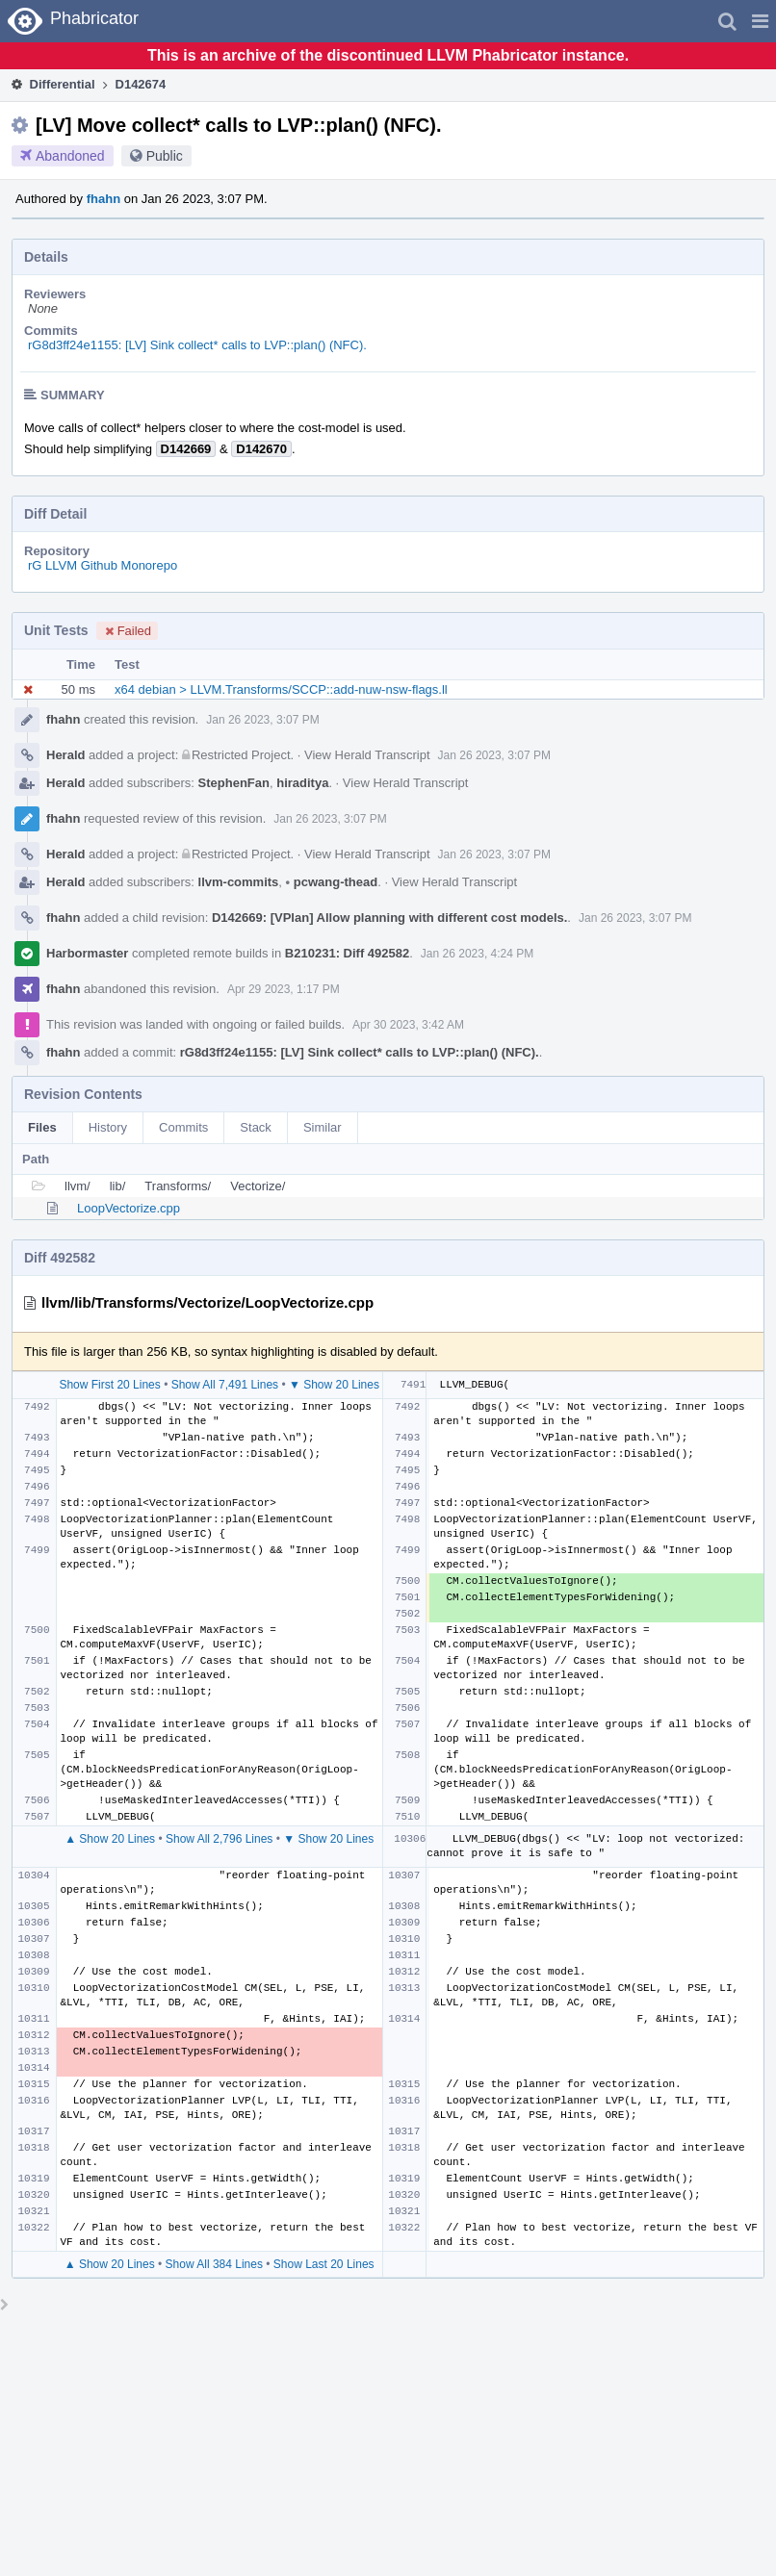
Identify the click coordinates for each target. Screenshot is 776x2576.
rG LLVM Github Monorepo (102, 565)
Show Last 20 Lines (324, 2264)
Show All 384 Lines (214, 2264)
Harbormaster (87, 953)
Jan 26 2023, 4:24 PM (477, 953)
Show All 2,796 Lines (219, 1839)
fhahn (103, 198)
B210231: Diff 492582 (347, 953)
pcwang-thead (332, 882)
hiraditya (302, 783)
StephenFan (234, 783)
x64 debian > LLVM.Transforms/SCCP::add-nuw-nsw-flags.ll (281, 689)
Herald (65, 755)
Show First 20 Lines (109, 1384)
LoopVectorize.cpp (128, 1208)
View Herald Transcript (367, 755)
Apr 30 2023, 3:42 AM (408, 1025)
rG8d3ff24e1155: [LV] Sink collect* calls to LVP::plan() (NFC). (197, 345)
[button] (760, 21)
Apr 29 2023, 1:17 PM (283, 989)
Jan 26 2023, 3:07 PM (262, 720)
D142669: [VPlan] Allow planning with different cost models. (389, 917)
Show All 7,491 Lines (224, 1384)
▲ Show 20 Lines (110, 1839)
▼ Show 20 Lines (334, 1384)
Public (164, 156)
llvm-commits (238, 882)
